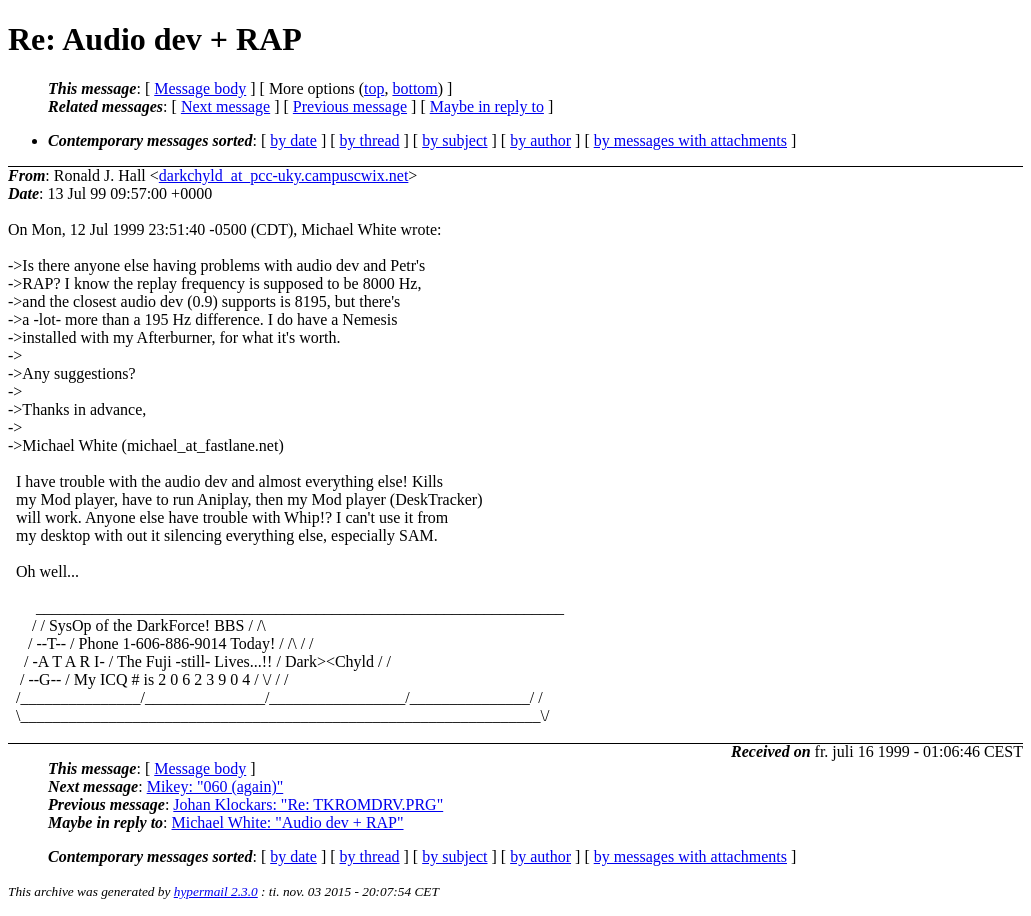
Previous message (350, 106)
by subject (454, 140)
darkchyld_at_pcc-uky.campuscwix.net (284, 175)
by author (540, 140)
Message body (200, 88)
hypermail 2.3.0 (216, 891)
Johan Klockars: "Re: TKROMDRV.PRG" (308, 804)
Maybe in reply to (487, 106)
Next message (225, 106)
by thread (370, 140)
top (374, 88)
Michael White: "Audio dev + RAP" (288, 822)
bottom (414, 88)
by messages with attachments (690, 140)
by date (293, 140)
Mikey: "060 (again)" (215, 786)
